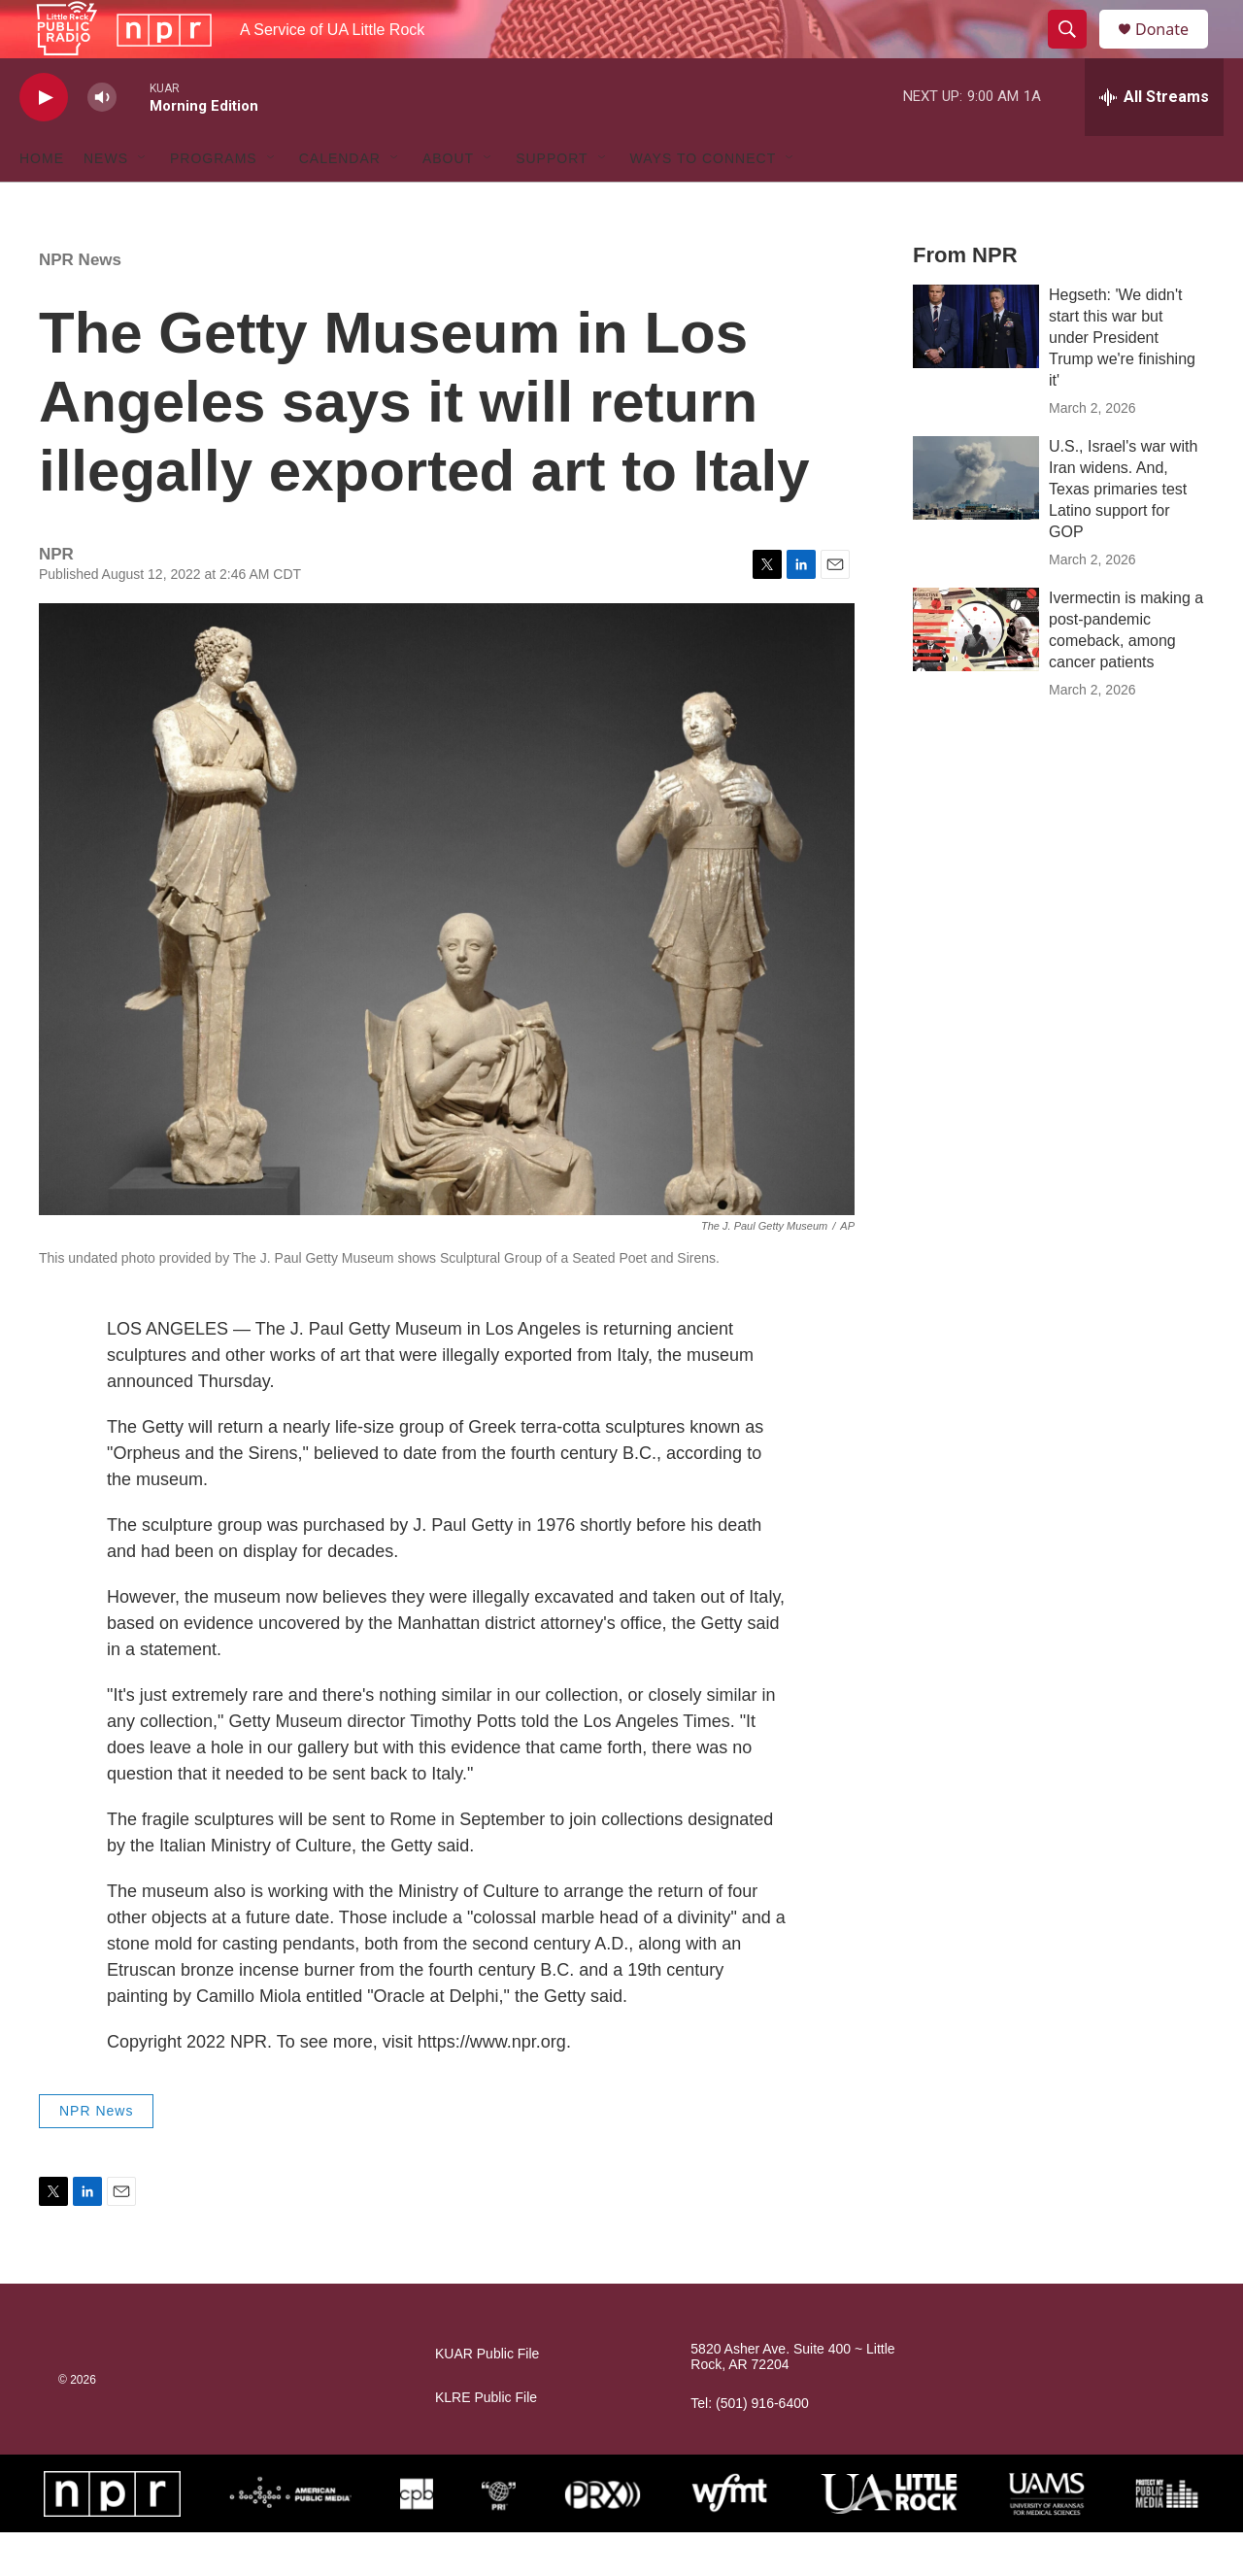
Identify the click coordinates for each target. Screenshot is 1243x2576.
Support (552, 202)
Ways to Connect (703, 202)
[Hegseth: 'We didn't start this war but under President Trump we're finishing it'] (976, 370)
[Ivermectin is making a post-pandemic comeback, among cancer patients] (976, 673)
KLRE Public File (486, 2441)
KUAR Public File (487, 2397)
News (106, 202)
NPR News (80, 303)
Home (41, 202)
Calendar (340, 202)
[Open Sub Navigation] (143, 202)
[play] (43, 141)
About (448, 202)
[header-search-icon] (1076, 51)
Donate (1174, 51)
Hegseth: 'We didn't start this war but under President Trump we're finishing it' (1122, 381)
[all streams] (1154, 141)
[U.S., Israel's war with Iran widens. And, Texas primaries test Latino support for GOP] (976, 521)
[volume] (101, 141)
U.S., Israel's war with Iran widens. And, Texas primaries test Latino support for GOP (1123, 533)
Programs (213, 202)
